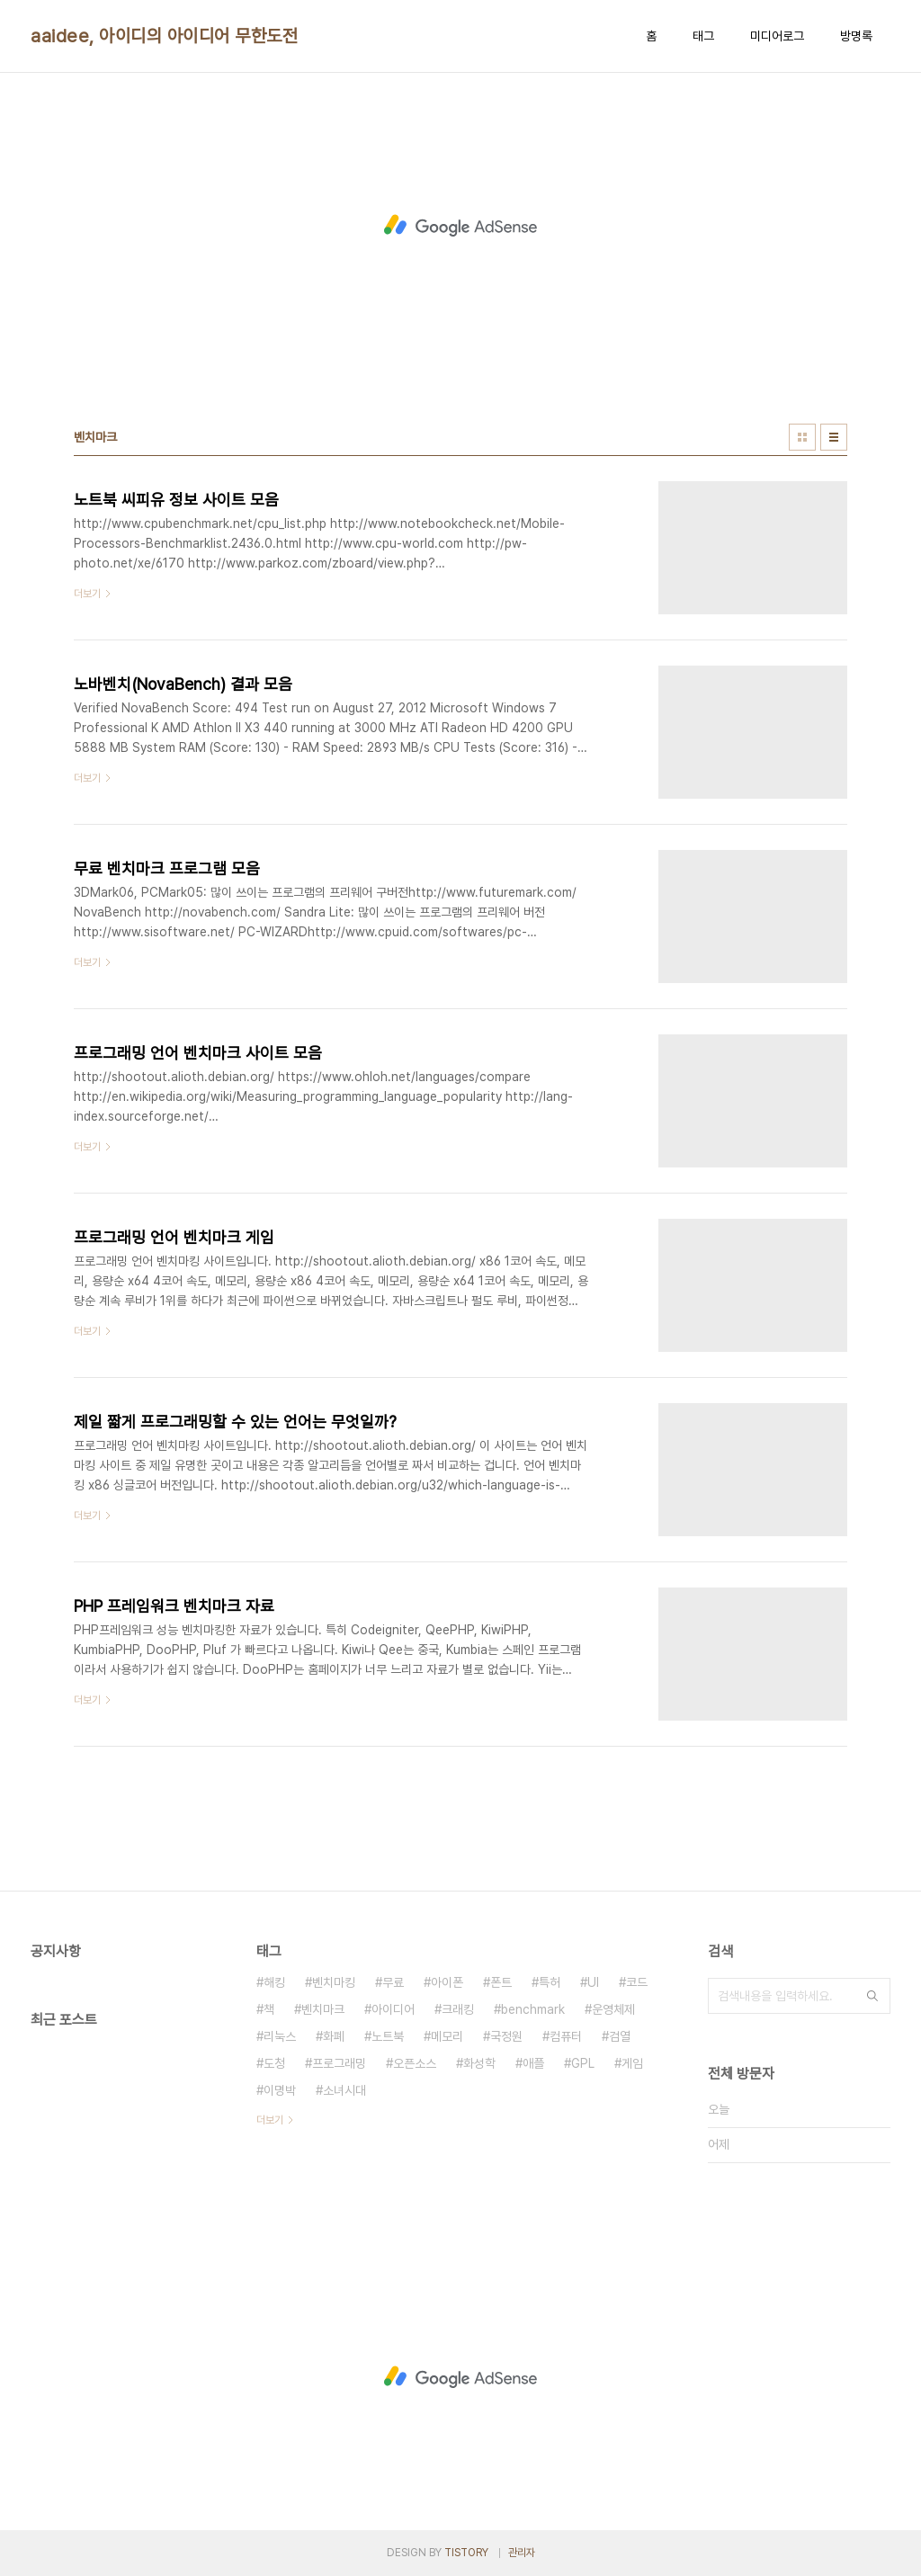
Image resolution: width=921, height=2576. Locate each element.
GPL (583, 2063)
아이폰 (447, 1982)
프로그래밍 (339, 2063)
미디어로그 (777, 36)
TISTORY (466, 2552)
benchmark (533, 2009)
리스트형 (833, 437)
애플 (533, 2063)
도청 (274, 2063)
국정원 (506, 2036)
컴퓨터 (566, 2036)
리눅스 (280, 2036)
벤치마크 (322, 2009)
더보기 (269, 2120)
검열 (619, 2036)
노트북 (387, 2036)
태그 (703, 36)
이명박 (280, 2090)
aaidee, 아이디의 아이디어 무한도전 (164, 36)
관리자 (521, 2552)
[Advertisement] (460, 226)
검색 (872, 1996)
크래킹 (458, 2009)
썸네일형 (802, 437)
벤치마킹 (333, 1982)
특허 (549, 1982)
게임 (632, 2063)
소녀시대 (344, 2090)
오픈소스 (414, 2063)
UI (593, 1982)
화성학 (479, 2063)
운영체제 (613, 2009)
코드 (637, 1982)
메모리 (447, 2036)
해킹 (274, 1982)
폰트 (501, 1982)
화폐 (333, 2036)
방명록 (856, 36)
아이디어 (393, 2009)
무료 (393, 1982)
